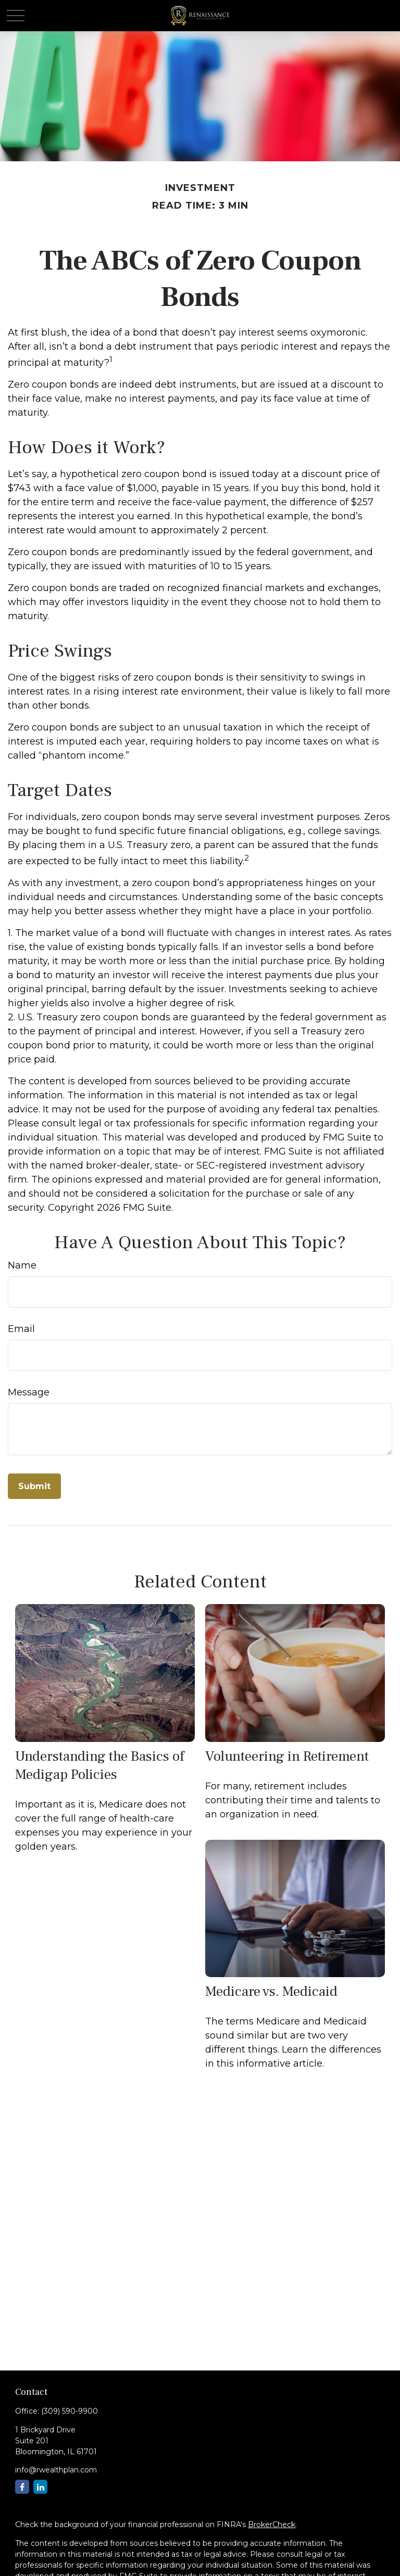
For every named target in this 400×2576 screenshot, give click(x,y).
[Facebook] (22, 2487)
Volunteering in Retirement (287, 1756)
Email (21, 1329)
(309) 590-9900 (69, 2411)
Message (28, 1392)
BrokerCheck (271, 2524)
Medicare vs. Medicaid (271, 1991)
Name (22, 1265)
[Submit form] (34, 1486)
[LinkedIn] (40, 2487)
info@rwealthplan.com (56, 2470)
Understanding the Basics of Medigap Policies (99, 1765)
